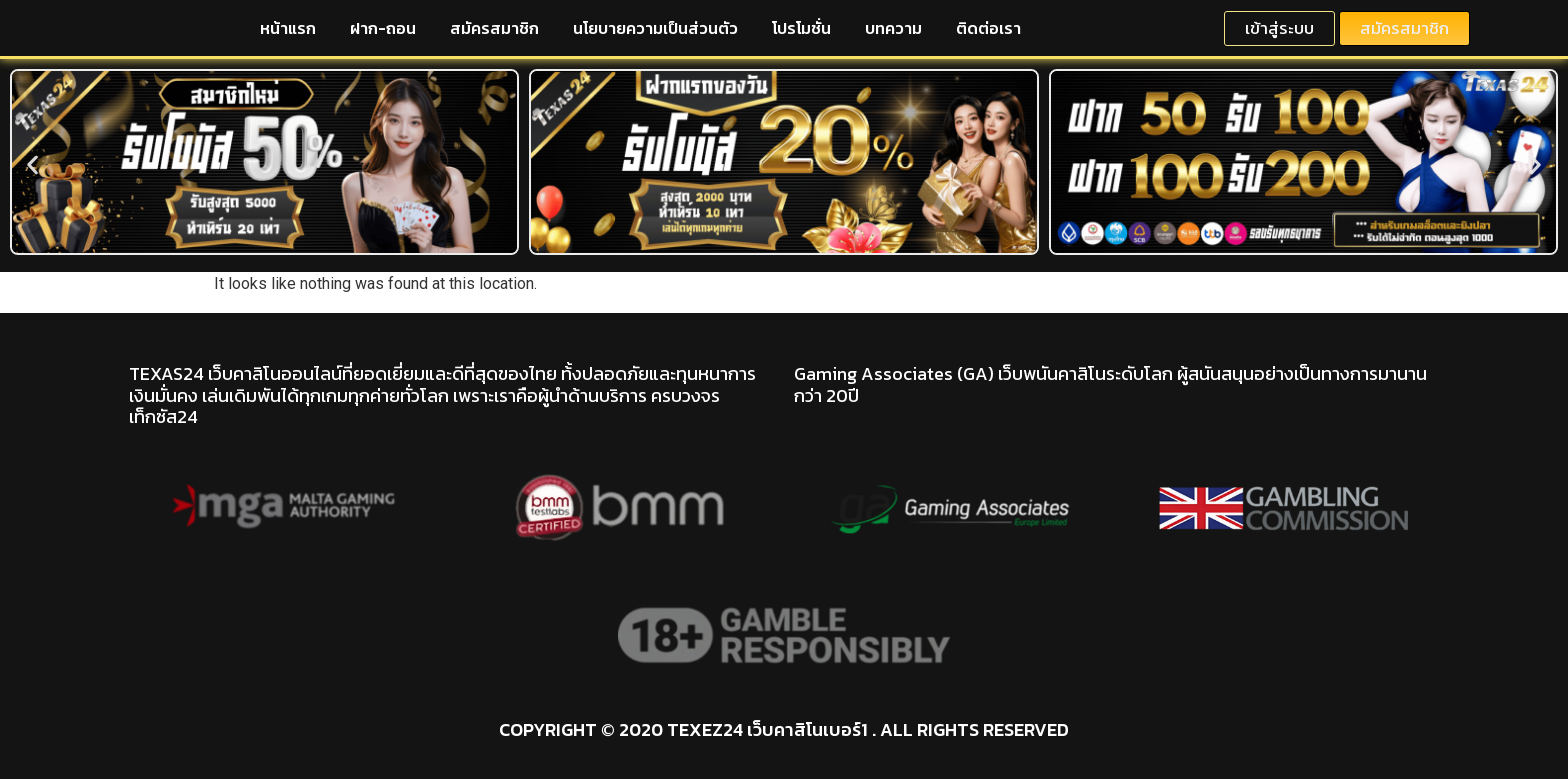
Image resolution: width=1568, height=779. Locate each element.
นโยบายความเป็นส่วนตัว (655, 28)
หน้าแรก (288, 28)
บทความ (893, 28)
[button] (32, 165)
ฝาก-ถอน (383, 28)
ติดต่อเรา (988, 28)
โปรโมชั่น (801, 28)
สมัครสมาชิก (494, 28)
